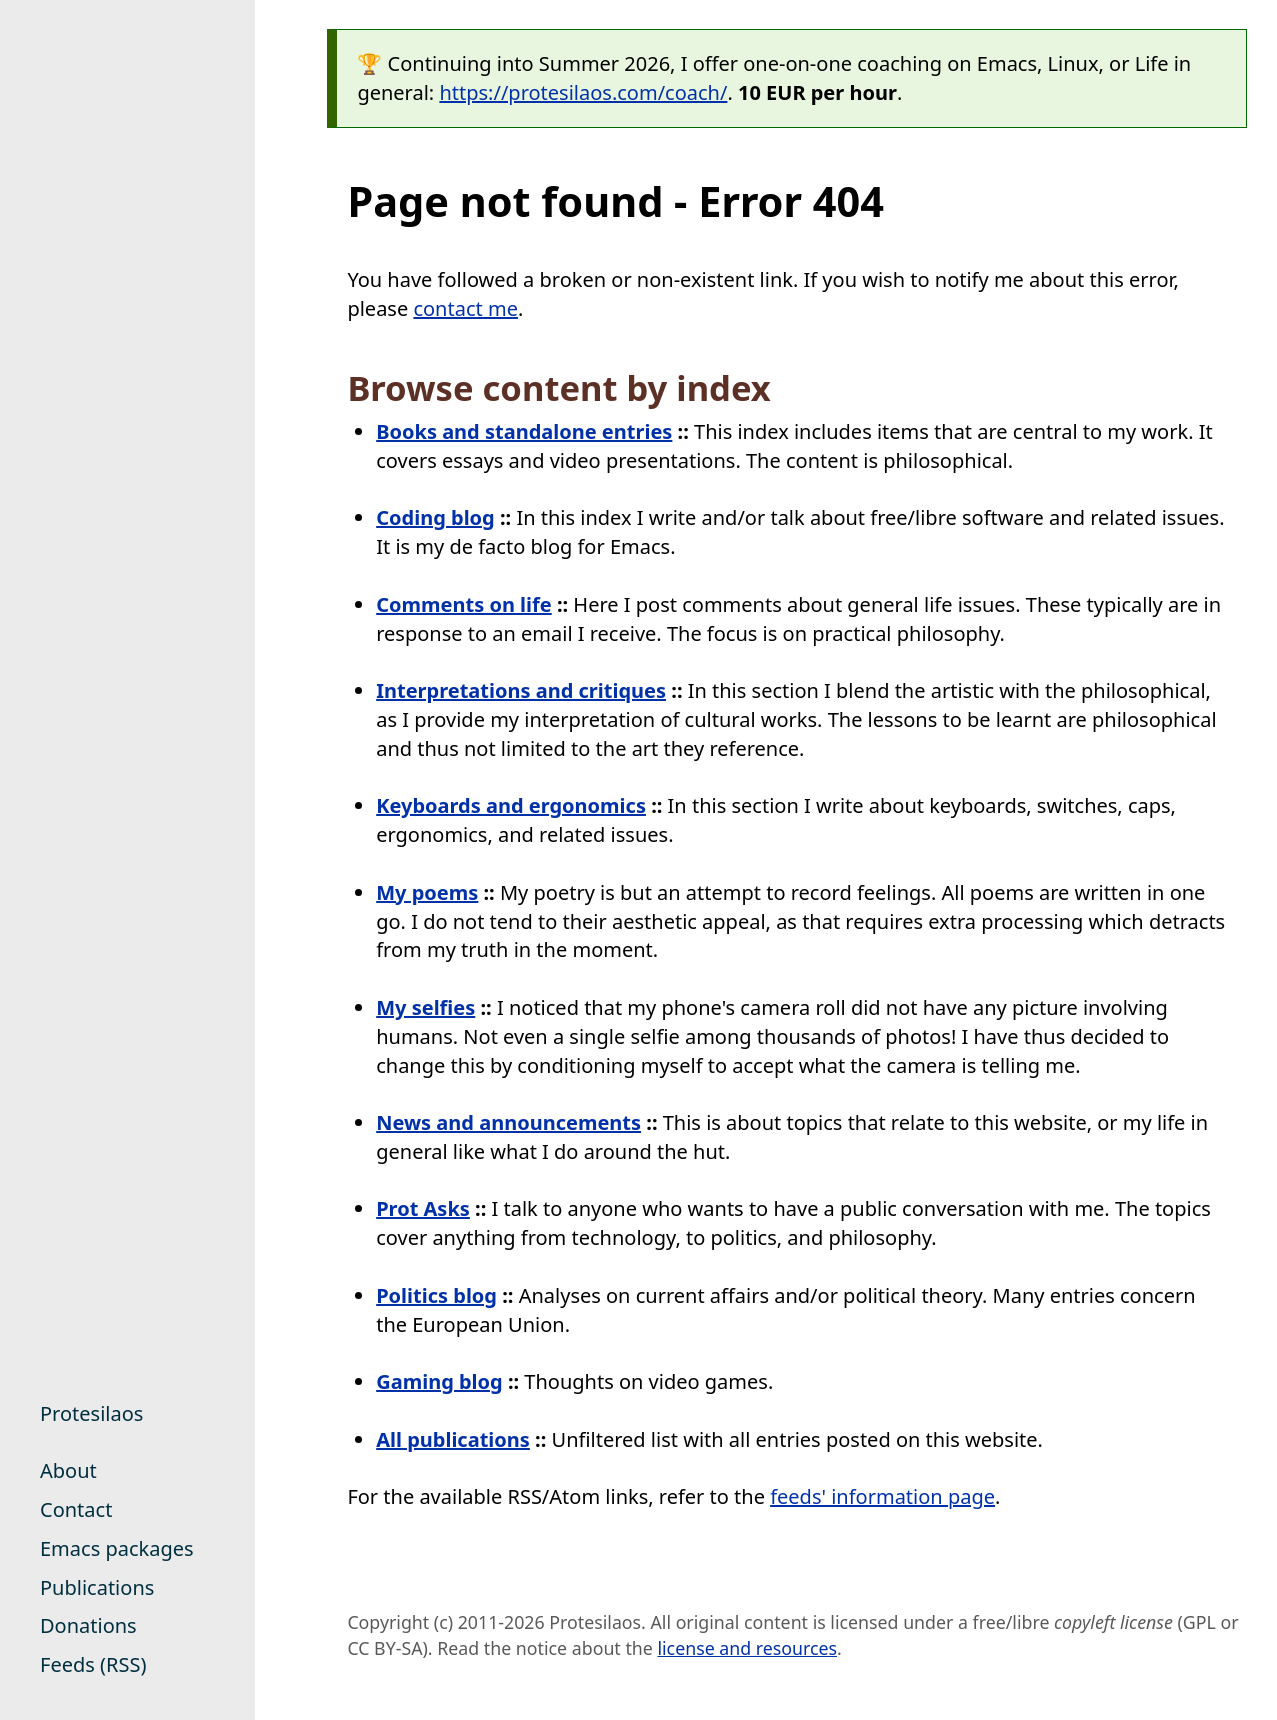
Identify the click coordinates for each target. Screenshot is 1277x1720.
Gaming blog (439, 1381)
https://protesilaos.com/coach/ (583, 92)
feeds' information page (882, 1496)
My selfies (425, 1007)
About (68, 1470)
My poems (427, 892)
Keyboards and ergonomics (511, 805)
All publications (453, 1439)
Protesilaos (91, 1413)
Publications (97, 1587)
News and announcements (508, 1122)
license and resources (747, 1648)
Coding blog (435, 517)
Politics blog (436, 1295)
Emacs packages (117, 1548)
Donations (88, 1625)
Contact (76, 1509)
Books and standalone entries (524, 431)
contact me (465, 308)
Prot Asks (423, 1208)
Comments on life (464, 604)
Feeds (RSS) (93, 1664)
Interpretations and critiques (521, 690)
